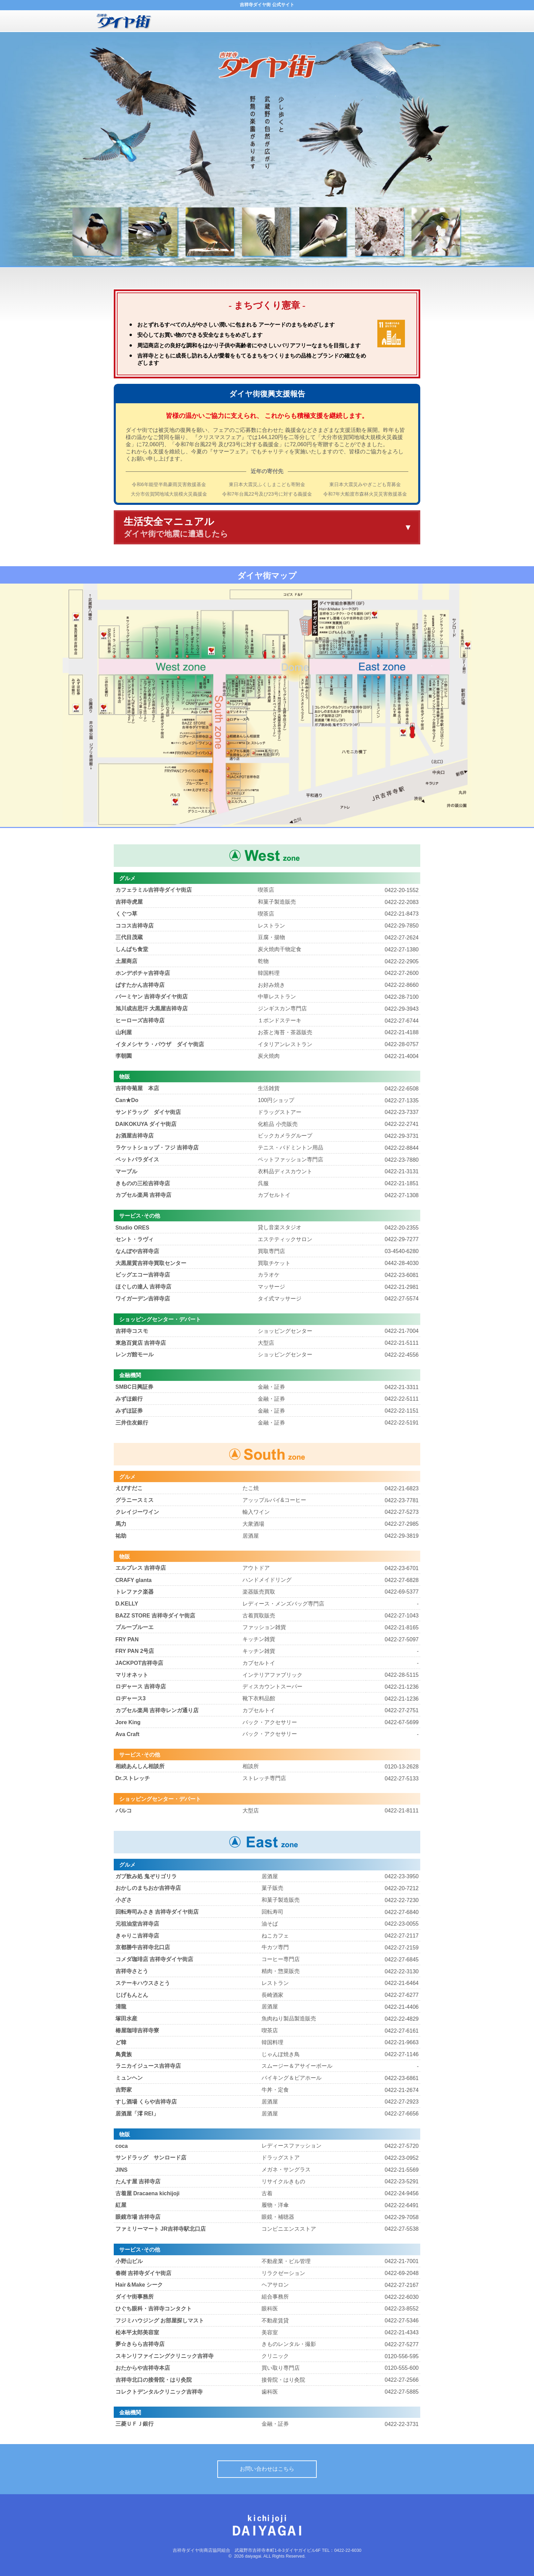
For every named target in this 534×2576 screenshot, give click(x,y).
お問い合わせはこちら (267, 2469)
